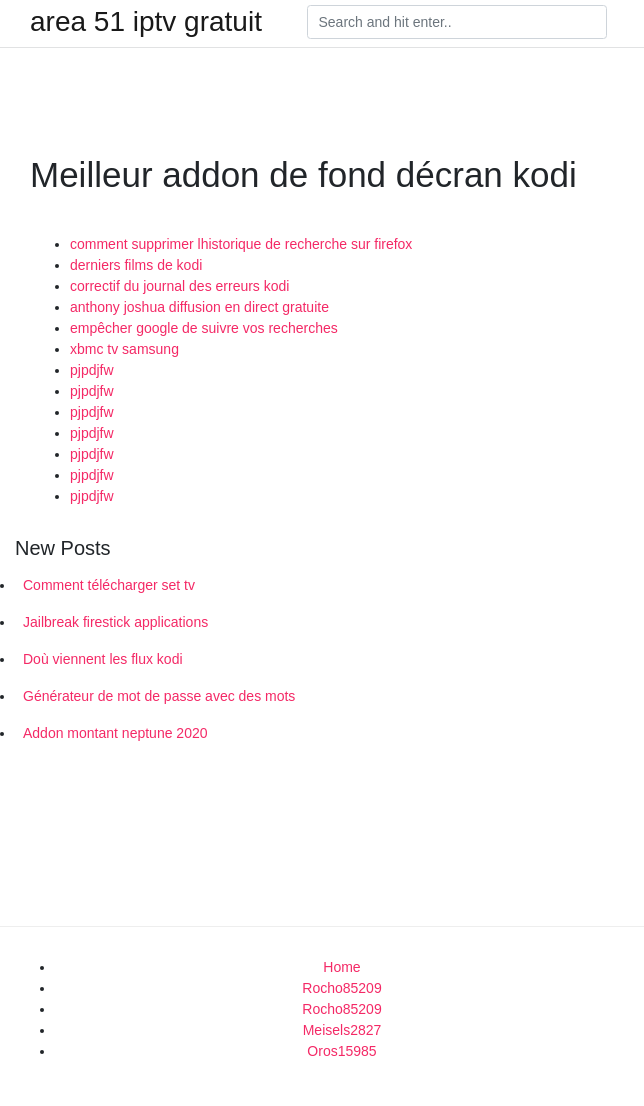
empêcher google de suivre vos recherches (204, 328)
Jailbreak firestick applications (115, 622)
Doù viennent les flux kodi (103, 659)
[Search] (457, 22)
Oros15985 (341, 1051)
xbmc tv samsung (124, 349)
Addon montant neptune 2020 (115, 733)
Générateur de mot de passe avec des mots (159, 696)
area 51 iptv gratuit (146, 22)
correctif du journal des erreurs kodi (179, 286)
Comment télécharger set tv (109, 585)
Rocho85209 (341, 988)
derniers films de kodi (136, 265)
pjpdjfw (92, 370)
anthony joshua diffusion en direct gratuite (199, 307)
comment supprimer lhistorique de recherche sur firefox (241, 244)
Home (341, 967)
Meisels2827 (342, 1030)
